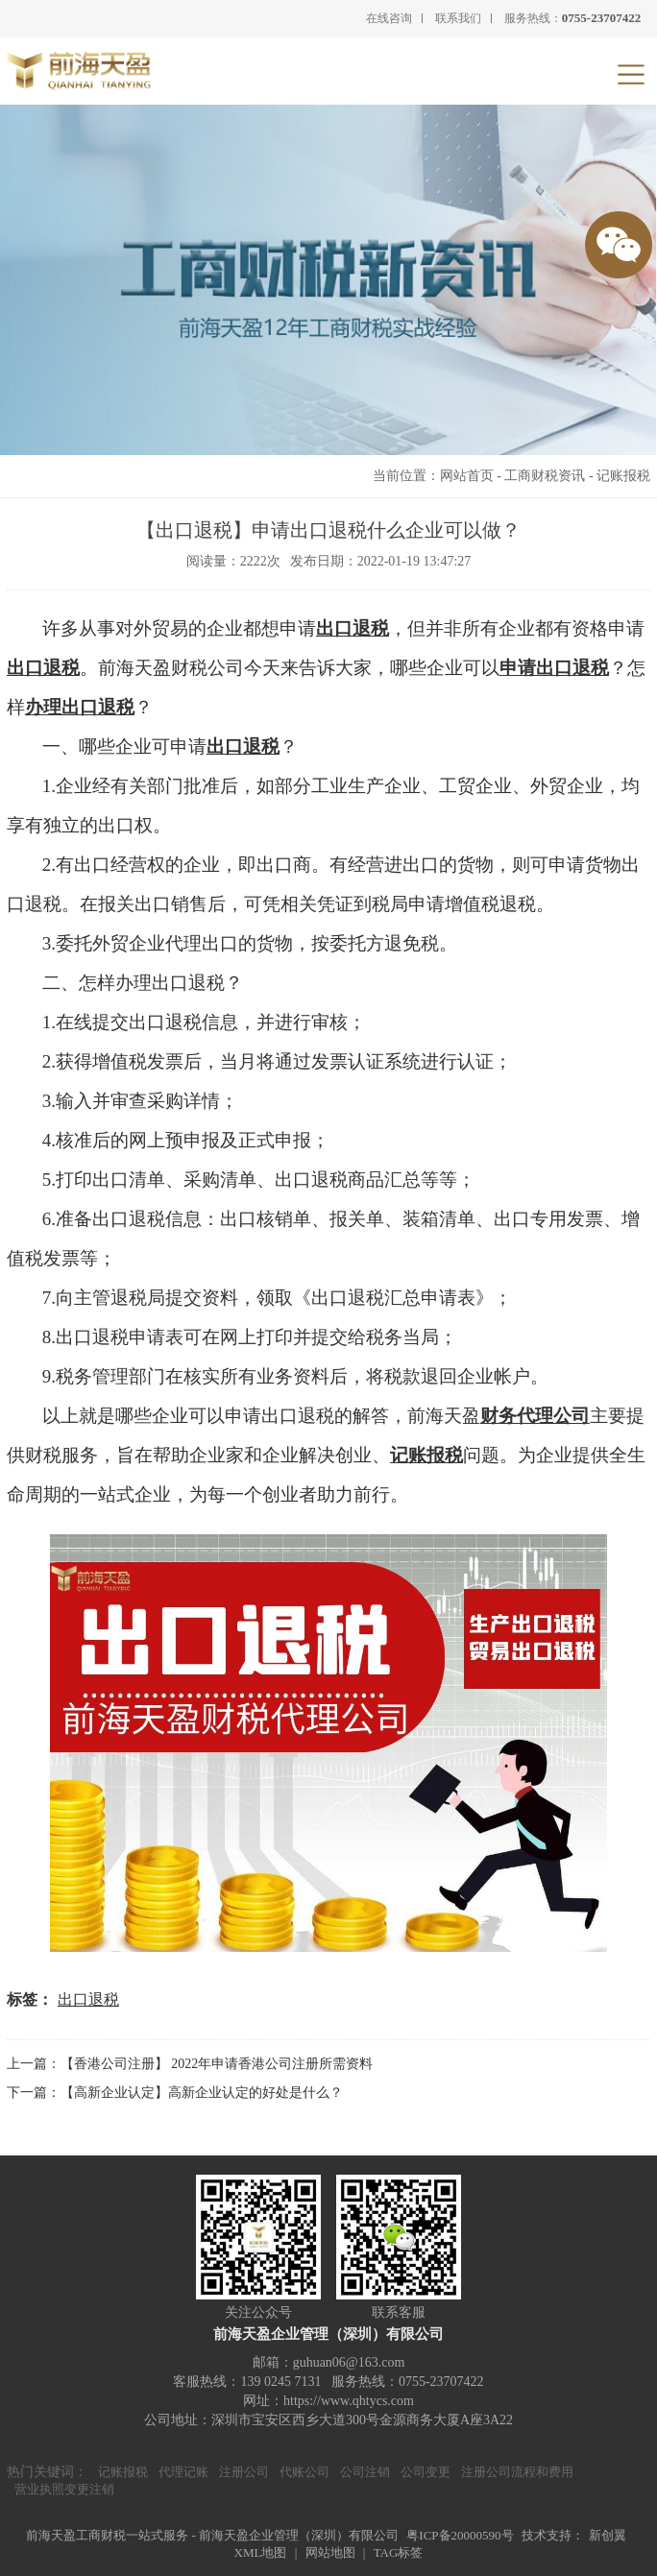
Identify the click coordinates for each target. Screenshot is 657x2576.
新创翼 (607, 2535)
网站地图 (330, 2552)
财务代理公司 (535, 1416)
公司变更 (425, 2472)
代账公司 (304, 2472)
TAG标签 (399, 2552)
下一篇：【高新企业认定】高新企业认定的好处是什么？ (175, 2092)
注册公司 (244, 2472)
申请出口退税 (554, 668)
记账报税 (623, 476)
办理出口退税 (79, 707)
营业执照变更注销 (64, 2489)
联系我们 (458, 18)
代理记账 (183, 2472)
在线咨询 (389, 18)
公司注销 (365, 2472)
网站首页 (467, 476)
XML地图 (260, 2552)
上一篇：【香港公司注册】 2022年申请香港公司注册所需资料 (190, 2064)
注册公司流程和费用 (517, 2472)
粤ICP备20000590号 (459, 2535)
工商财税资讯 (544, 476)
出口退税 (352, 628)
